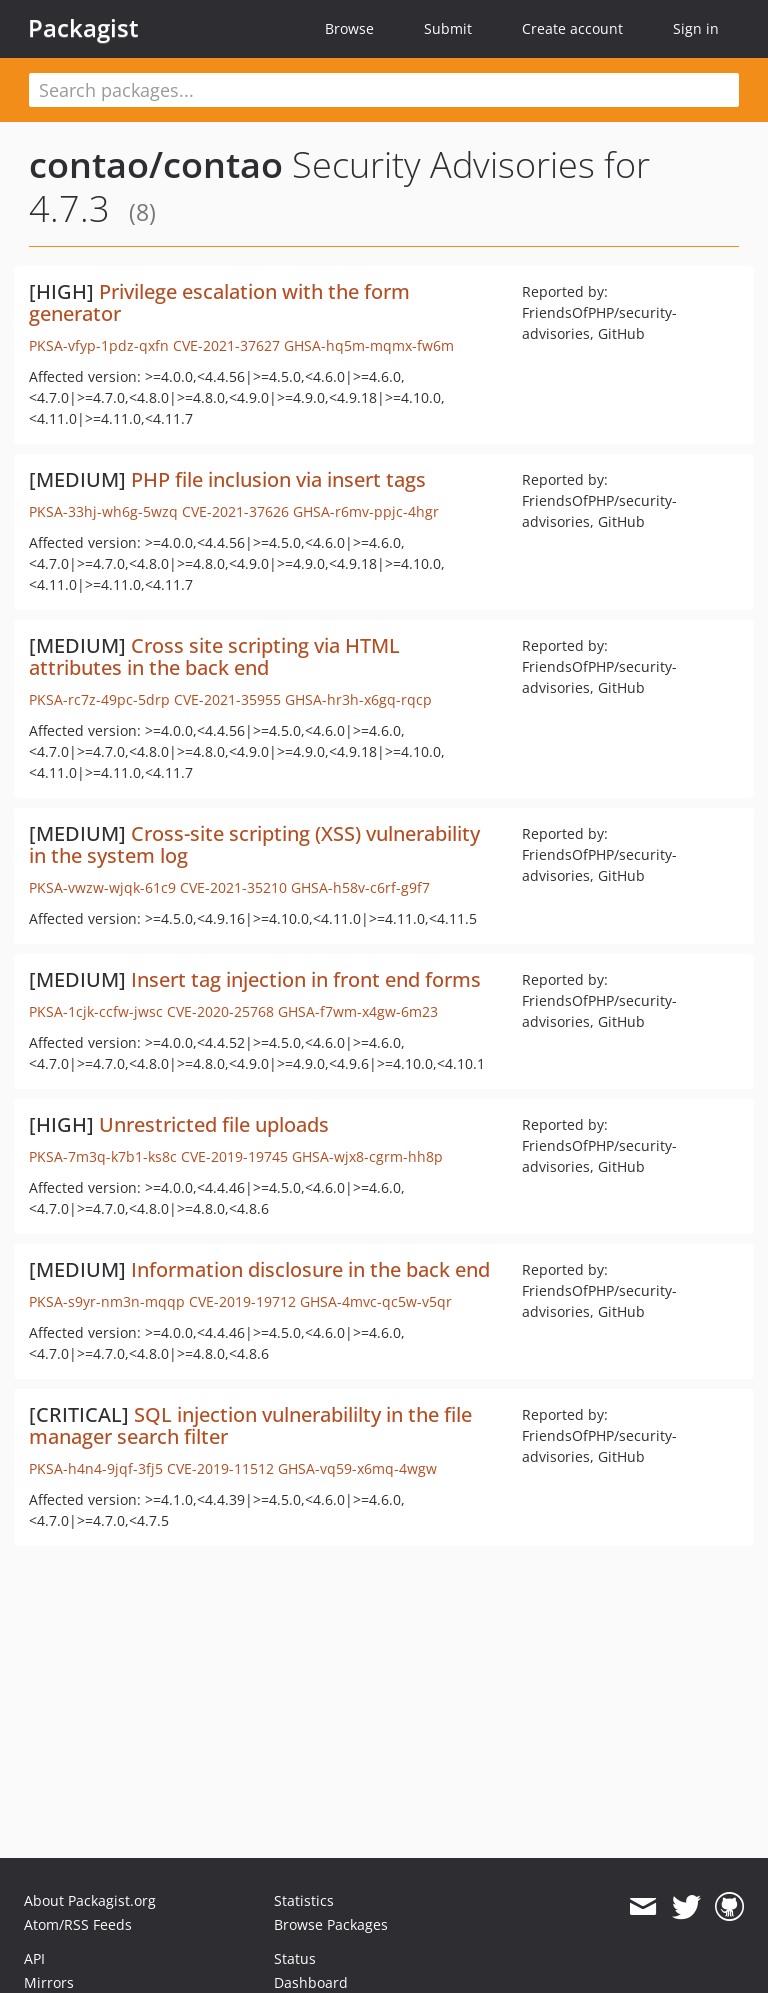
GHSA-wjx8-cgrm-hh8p (367, 1156)
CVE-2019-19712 (242, 1301)
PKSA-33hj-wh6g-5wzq (103, 511)
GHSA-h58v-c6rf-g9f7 (360, 887)
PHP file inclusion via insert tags (278, 479)
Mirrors (49, 1982)
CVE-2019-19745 (234, 1156)
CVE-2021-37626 (235, 511)
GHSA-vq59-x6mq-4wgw (357, 1468)
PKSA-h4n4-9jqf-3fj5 (96, 1468)
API (34, 1958)
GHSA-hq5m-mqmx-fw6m (369, 345)
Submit (448, 28)
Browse (349, 28)
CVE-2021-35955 (227, 699)
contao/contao (156, 164)
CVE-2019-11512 (220, 1468)
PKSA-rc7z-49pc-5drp (99, 699)
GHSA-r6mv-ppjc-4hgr (366, 511)
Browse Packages (331, 1924)
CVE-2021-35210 (233, 887)
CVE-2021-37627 (226, 345)
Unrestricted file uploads (214, 1124)
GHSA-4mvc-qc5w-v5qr (376, 1301)
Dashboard (311, 1982)
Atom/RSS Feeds (78, 1924)
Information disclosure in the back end (310, 1269)
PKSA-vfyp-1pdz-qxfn (99, 345)
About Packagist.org (90, 1900)
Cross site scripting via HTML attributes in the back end (214, 656)
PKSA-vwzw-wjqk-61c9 (102, 887)
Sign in (696, 28)
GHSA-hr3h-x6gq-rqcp (358, 699)
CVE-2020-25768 (220, 1011)
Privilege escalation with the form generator (219, 302)
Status (295, 1958)
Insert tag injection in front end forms (306, 979)
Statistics (304, 1900)
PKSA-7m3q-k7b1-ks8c (103, 1156)
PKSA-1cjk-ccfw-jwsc (96, 1011)
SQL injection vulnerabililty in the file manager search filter (250, 1425)
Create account (572, 28)
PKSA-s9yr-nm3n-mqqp (107, 1301)
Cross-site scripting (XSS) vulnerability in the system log (254, 844)
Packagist (83, 28)
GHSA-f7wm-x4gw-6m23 (358, 1011)
